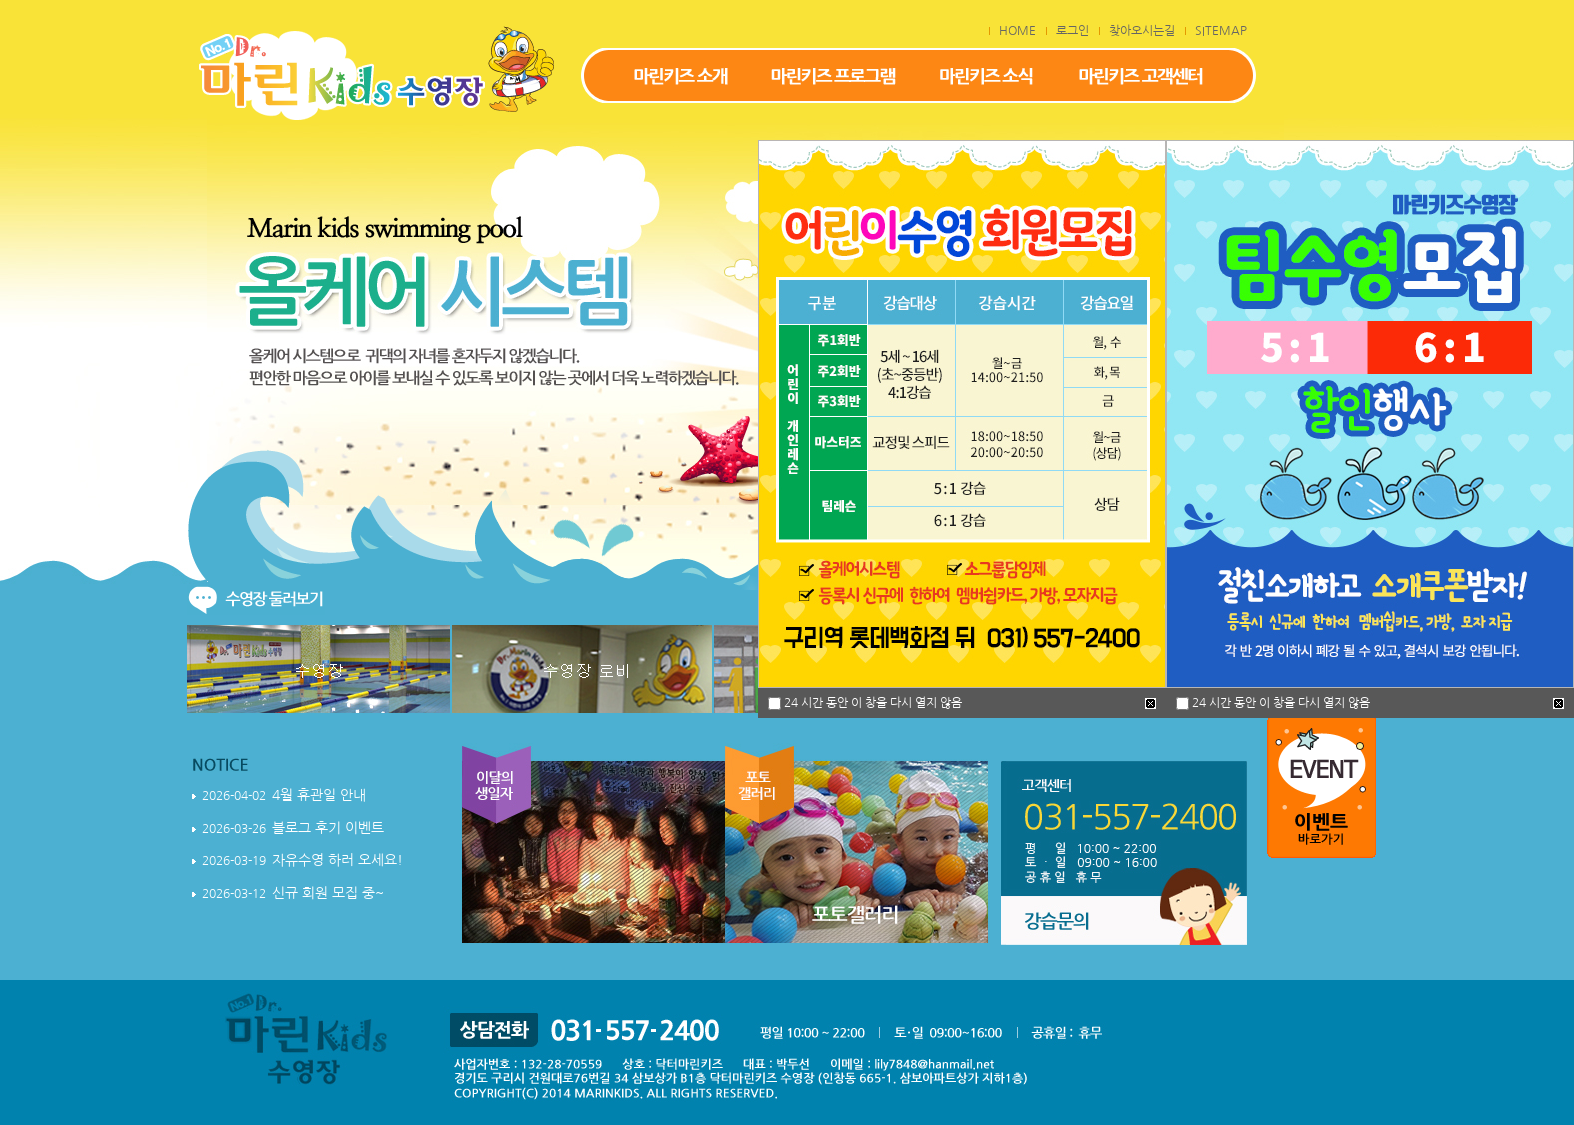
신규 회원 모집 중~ (328, 893)
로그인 (1072, 31)
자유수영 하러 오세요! (337, 860)
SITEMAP (1221, 31)
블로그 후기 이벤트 (328, 828)
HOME (1017, 31)
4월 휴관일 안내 (319, 795)
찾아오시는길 (1142, 31)
